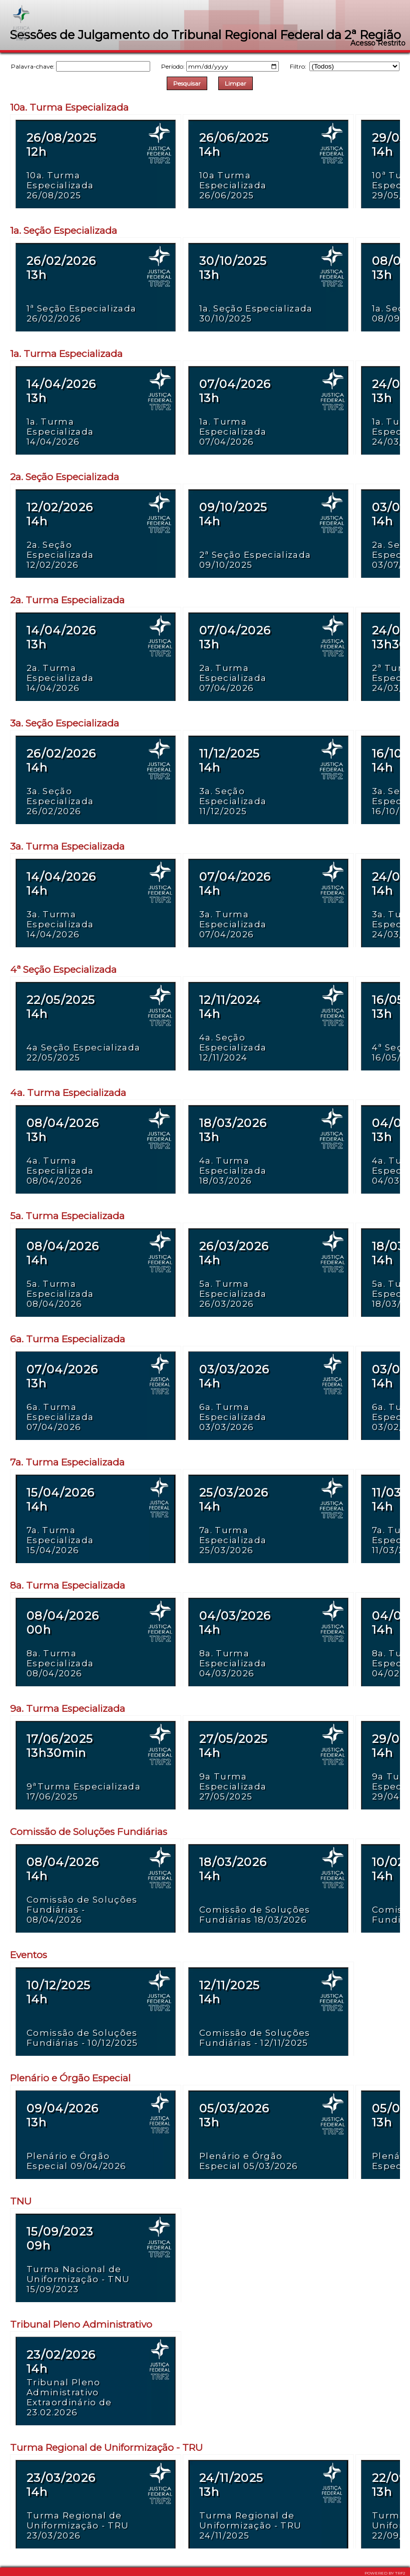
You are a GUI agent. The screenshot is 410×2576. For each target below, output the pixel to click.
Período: (220, 66)
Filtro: (344, 66)
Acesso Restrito (377, 43)
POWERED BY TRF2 (384, 2572)
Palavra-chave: (80, 66)
